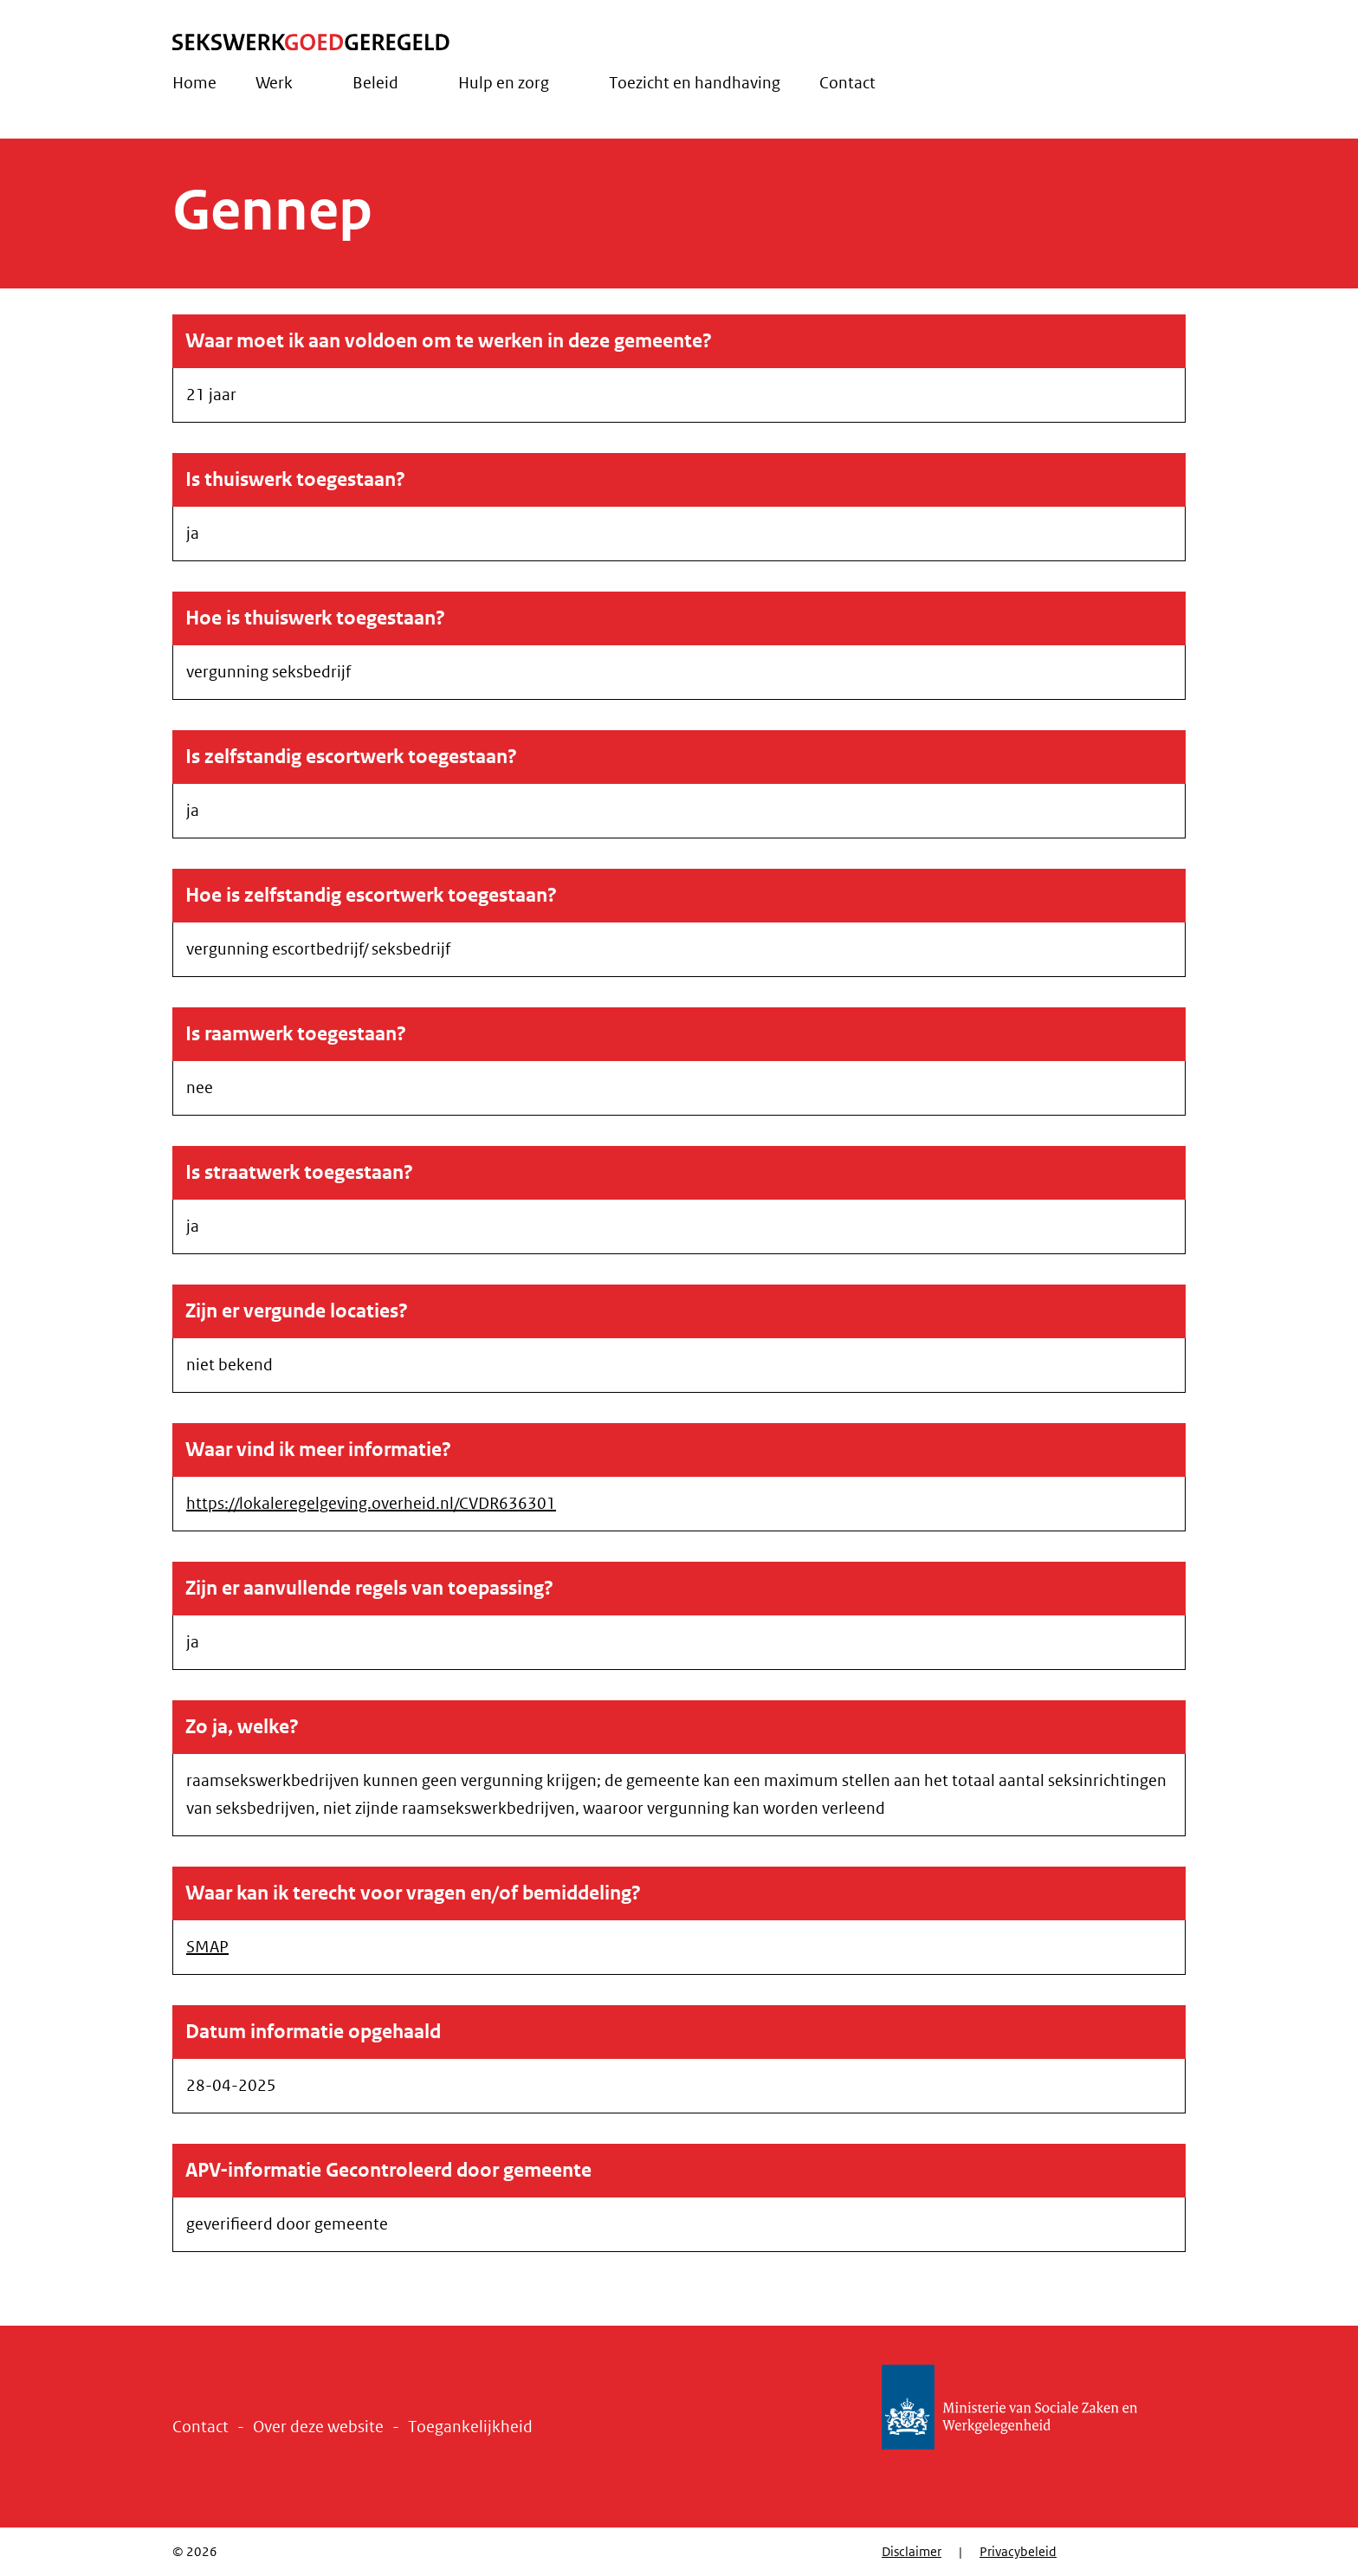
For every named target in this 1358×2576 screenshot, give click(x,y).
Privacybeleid (1018, 2552)
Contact (847, 83)
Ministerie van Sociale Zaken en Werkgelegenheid (1034, 2407)
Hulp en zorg (503, 83)
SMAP (207, 1947)
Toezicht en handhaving (694, 83)
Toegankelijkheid (470, 2427)
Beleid (375, 83)
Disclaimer (911, 2552)
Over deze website (318, 2427)
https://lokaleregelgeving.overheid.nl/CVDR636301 (371, 1503)
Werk (274, 83)
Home (194, 83)
